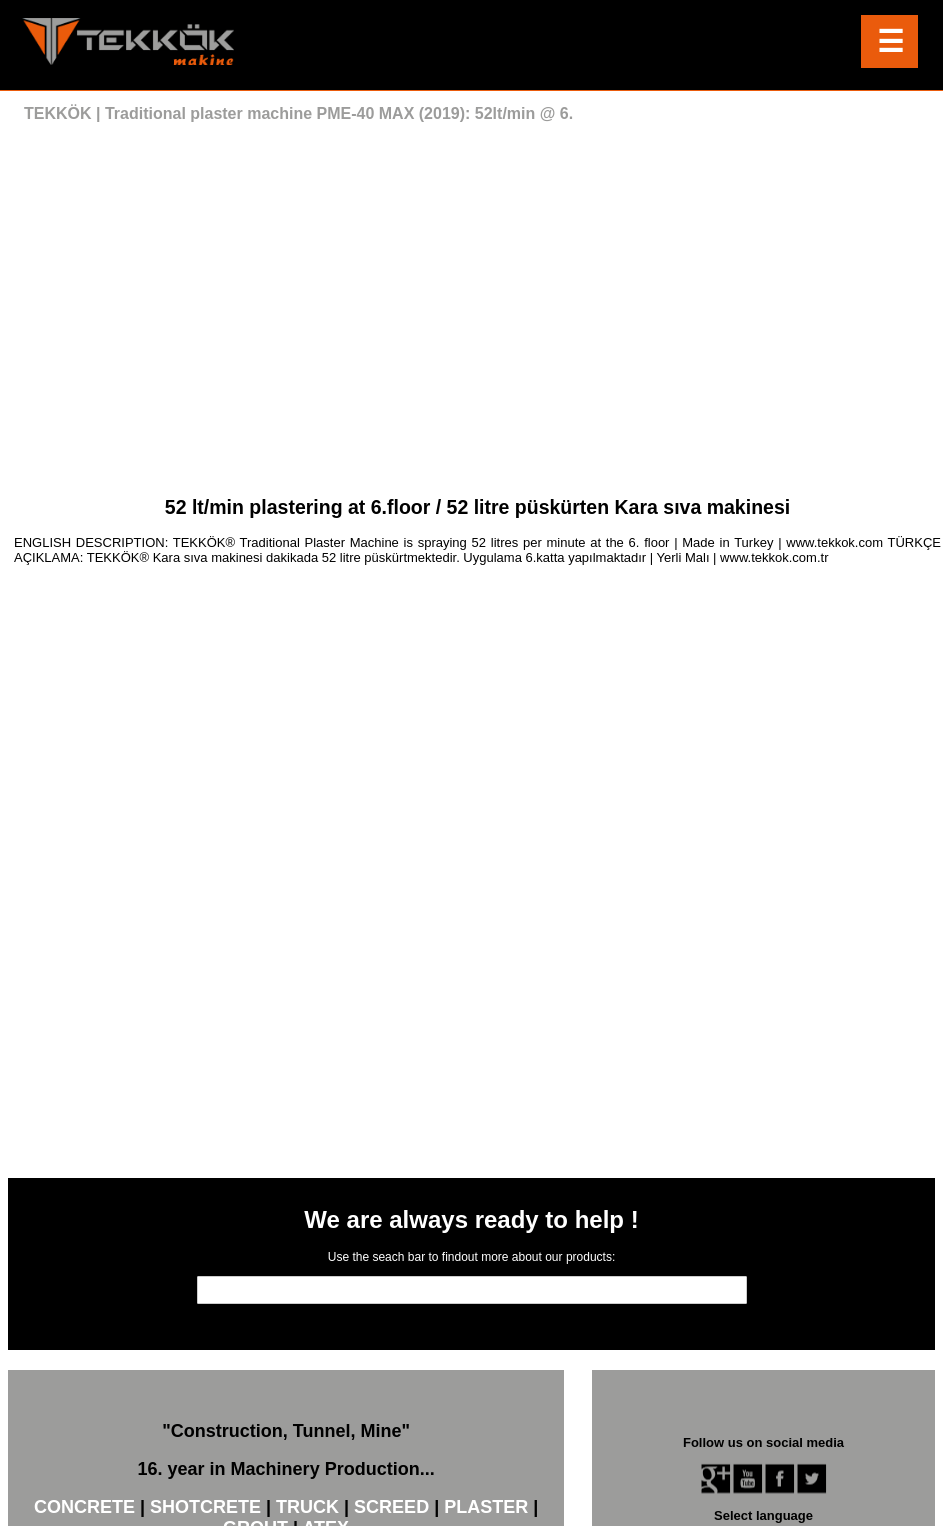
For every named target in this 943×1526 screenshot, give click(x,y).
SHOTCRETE (205, 1508)
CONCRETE (84, 1508)
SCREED (391, 1508)
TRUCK (307, 1508)
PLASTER (486, 1508)
